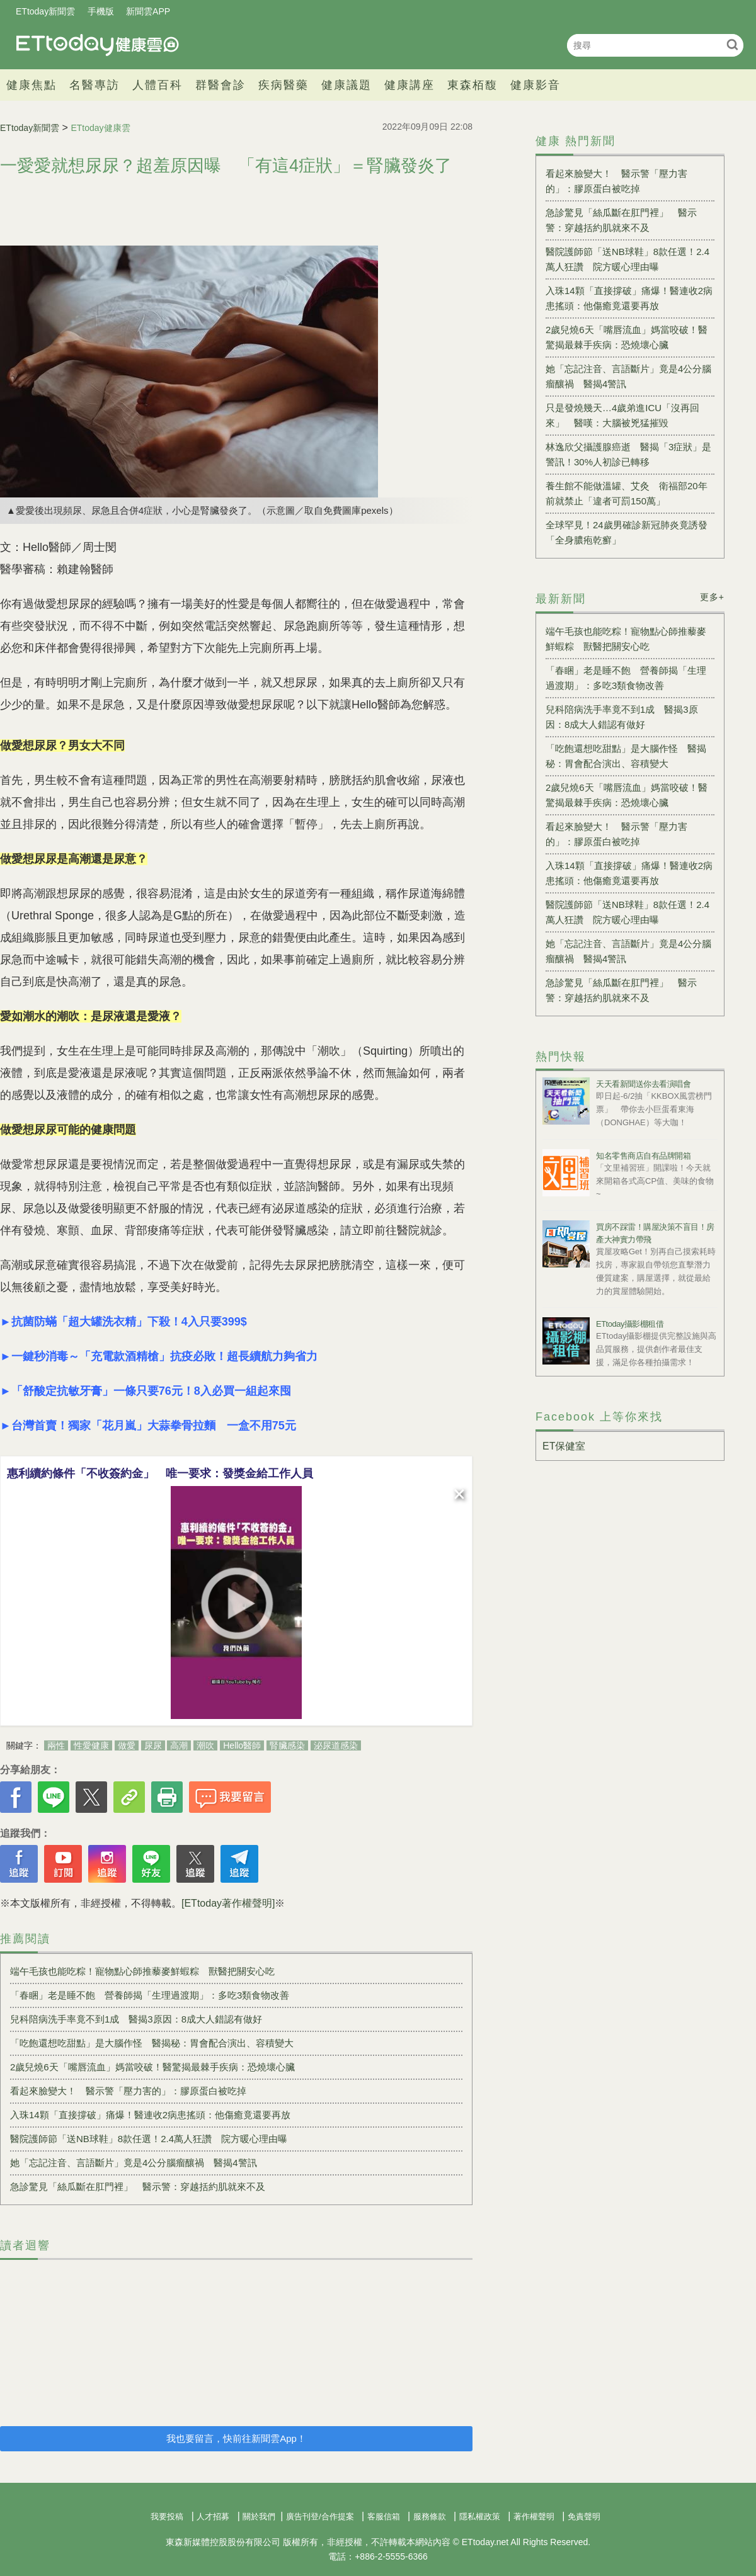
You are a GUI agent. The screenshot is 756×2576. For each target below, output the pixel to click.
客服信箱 (383, 2516)
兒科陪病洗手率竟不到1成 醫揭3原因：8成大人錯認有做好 (136, 2019)
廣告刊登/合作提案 (320, 2516)
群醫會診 (220, 85)
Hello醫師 (242, 1745)
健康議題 (346, 85)
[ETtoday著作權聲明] (228, 1903)
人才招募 (213, 2516)
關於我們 (259, 2516)
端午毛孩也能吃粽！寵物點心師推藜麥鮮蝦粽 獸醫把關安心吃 (142, 1971)
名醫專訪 (94, 85)
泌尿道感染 (336, 1745)
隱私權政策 (479, 2516)
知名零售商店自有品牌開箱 (643, 1155)
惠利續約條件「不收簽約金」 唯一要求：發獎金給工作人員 (160, 1473)
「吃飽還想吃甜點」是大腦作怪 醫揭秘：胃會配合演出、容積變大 (152, 2043)
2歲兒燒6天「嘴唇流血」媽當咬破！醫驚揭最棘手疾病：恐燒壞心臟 (152, 2067)
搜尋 (732, 44)
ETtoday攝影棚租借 (629, 1324)
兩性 (56, 1745)
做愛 (126, 1745)
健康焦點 (31, 85)
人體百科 (157, 85)
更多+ (712, 597)
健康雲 (98, 45)
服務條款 (429, 2516)
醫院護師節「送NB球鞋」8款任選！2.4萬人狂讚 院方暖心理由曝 (148, 2138)
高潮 (179, 1745)
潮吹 (205, 1745)
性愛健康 (91, 1745)
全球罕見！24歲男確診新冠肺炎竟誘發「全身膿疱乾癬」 (626, 532)
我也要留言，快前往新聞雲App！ (236, 2438)
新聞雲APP (148, 11)
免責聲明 (584, 2516)
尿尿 (153, 1745)
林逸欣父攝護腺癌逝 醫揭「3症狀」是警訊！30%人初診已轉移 (628, 454)
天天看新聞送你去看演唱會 (643, 1084)
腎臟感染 (287, 1745)
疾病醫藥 (283, 85)
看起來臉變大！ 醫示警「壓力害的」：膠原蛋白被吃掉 (128, 2090)
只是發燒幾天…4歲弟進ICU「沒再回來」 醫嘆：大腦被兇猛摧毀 (622, 415)
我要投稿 (167, 2516)
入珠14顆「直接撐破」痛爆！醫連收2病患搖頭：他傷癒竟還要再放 (150, 2114)
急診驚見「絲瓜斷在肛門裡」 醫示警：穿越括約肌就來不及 (137, 2186)
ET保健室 (563, 1446)
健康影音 (535, 85)
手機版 (101, 11)
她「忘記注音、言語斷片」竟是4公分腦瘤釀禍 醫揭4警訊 (133, 2162)
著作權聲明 (533, 2516)
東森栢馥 (472, 85)
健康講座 (409, 85)
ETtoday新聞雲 (45, 11)
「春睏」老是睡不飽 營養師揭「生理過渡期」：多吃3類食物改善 (149, 1995)
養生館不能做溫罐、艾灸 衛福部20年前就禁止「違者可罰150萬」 (626, 493)
